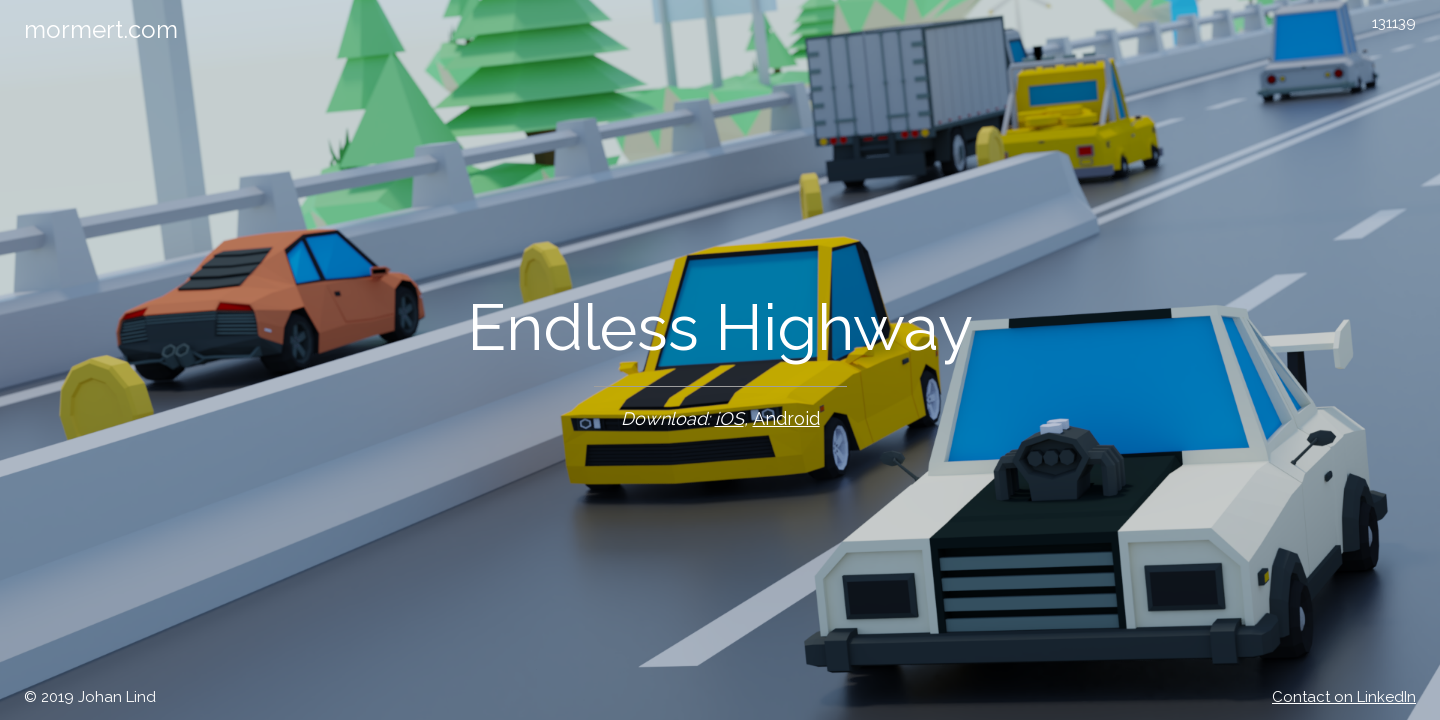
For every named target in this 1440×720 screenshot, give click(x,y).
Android (786, 418)
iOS (729, 418)
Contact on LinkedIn (1344, 697)
